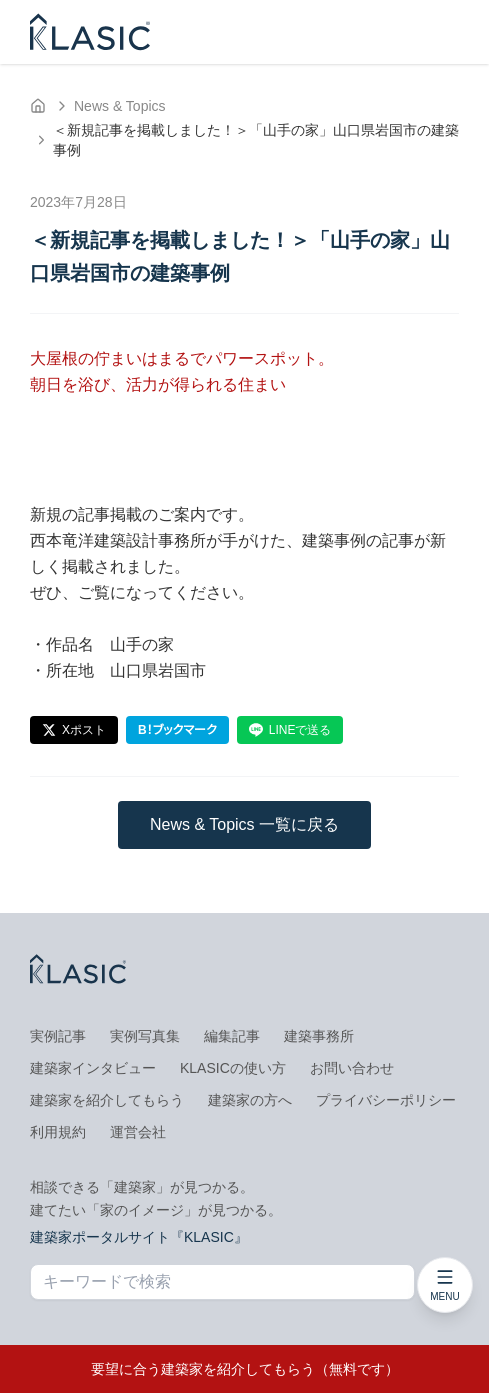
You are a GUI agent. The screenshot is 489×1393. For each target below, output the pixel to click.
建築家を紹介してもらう (107, 1100)
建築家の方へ (250, 1100)
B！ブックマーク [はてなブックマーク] (177, 730)
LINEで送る (290, 730)
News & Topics (120, 106)
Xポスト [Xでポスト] (74, 730)
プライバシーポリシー (386, 1100)
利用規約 (58, 1132)
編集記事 (232, 1036)
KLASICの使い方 (233, 1068)
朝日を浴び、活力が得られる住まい (158, 384)
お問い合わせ (352, 1068)
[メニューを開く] (445, 1285)
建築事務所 (319, 1036)
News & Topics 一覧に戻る (244, 824)
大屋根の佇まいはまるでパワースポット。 (182, 358)
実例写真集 (145, 1036)
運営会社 (138, 1132)
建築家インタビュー (93, 1068)
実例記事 (58, 1036)
